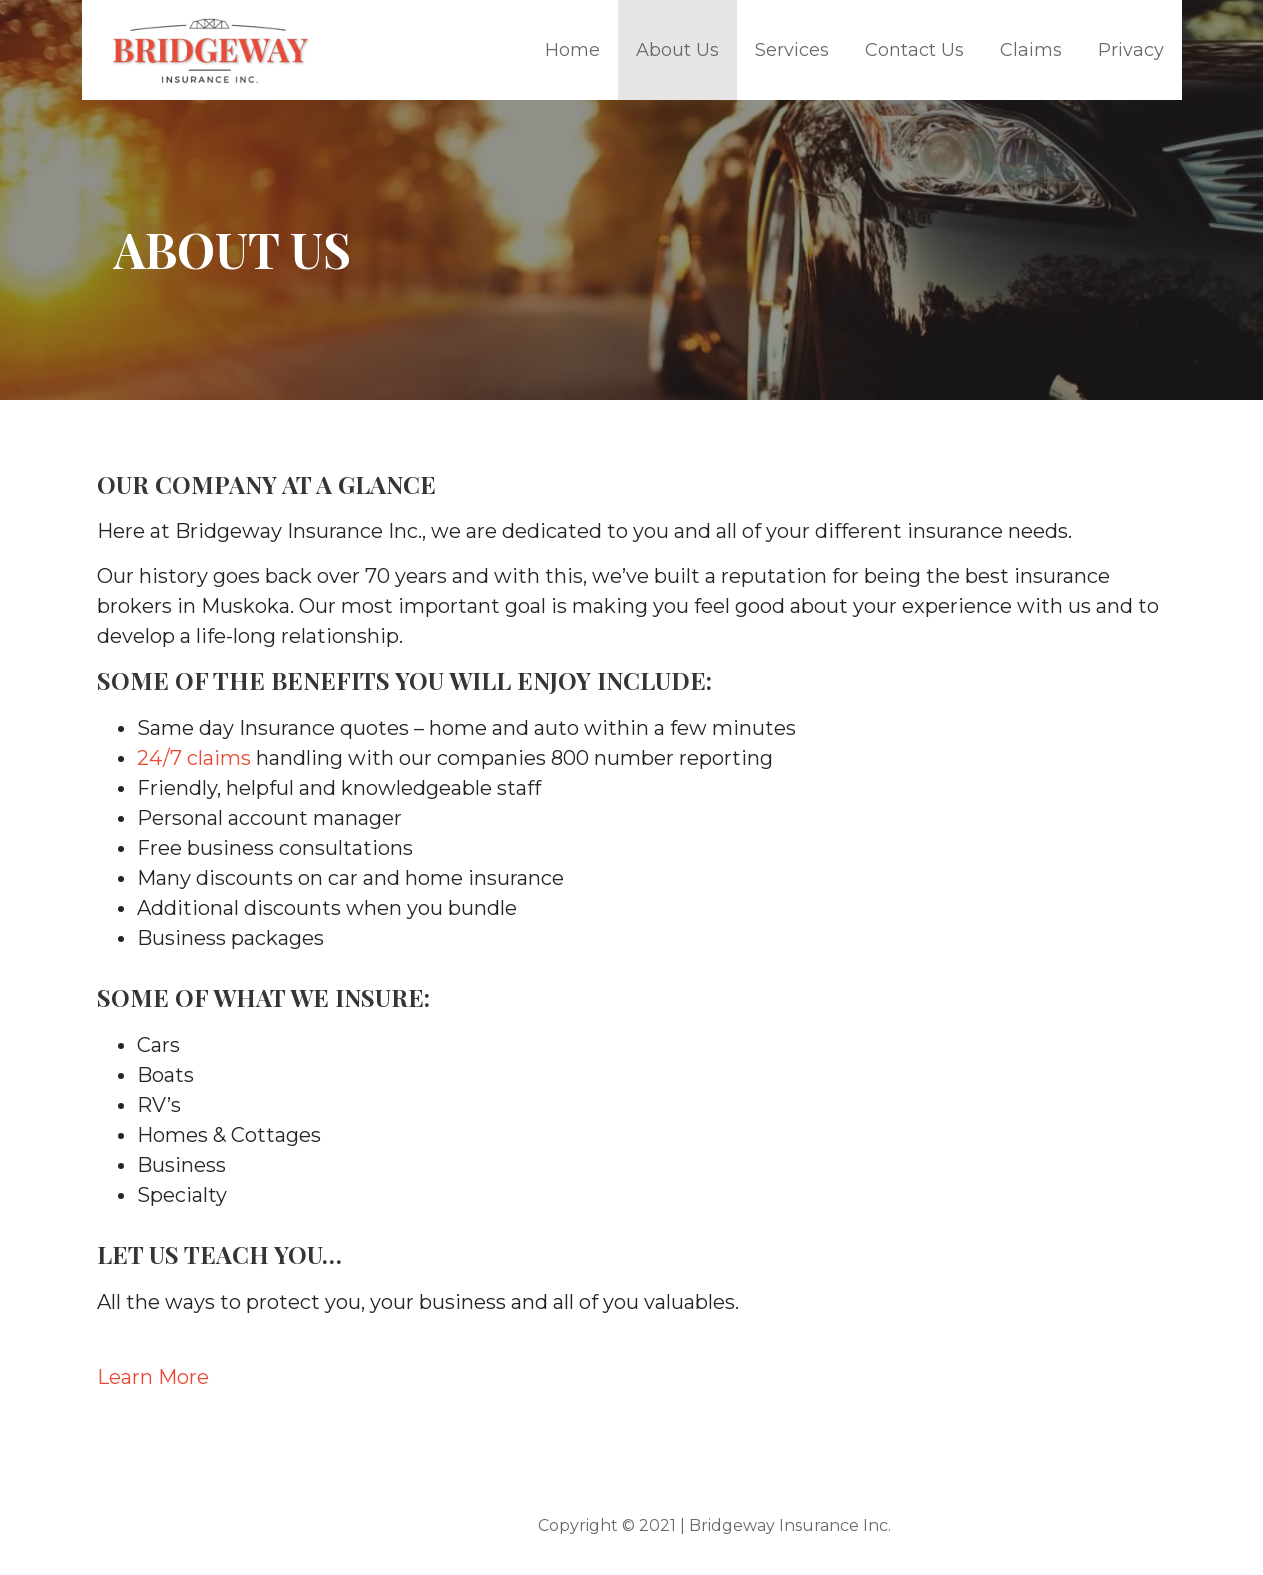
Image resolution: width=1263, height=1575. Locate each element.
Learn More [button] (153, 1377)
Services (792, 50)
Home (572, 50)
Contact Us (914, 50)
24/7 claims (196, 758)
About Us (677, 50)
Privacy (1131, 50)
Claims (1031, 50)
